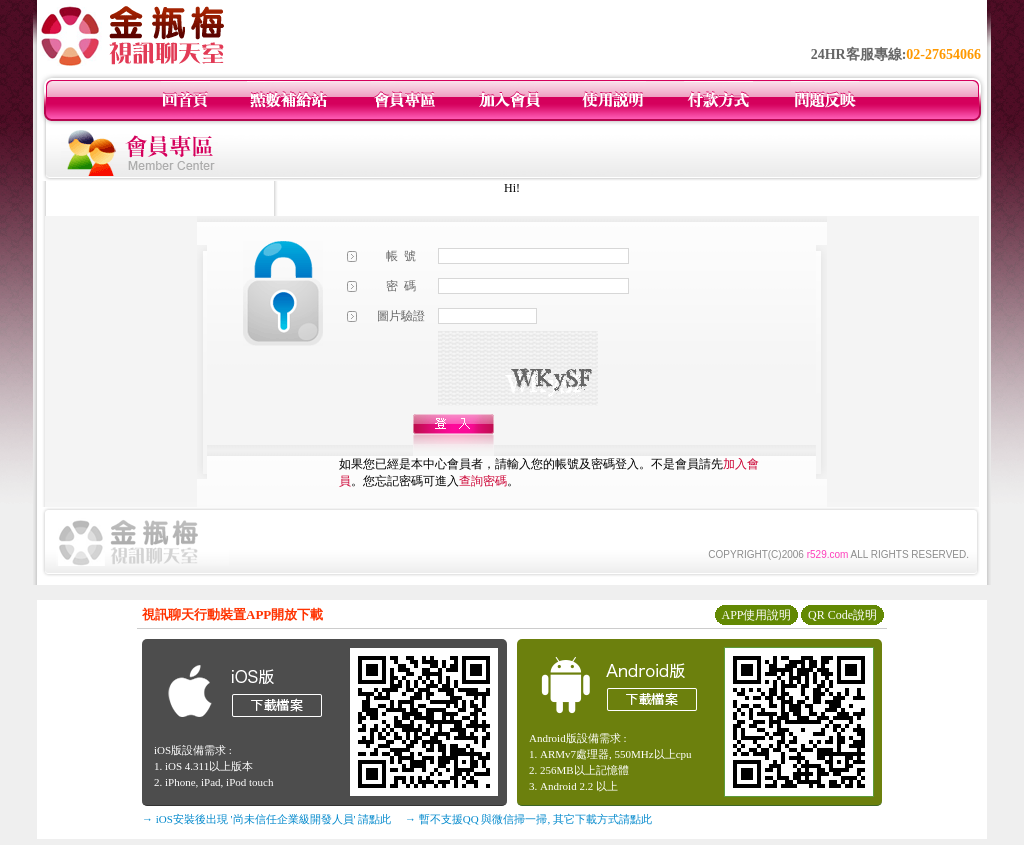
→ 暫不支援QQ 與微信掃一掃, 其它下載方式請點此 (528, 819)
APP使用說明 (756, 615)
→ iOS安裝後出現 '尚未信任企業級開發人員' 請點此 (266, 819)
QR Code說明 (842, 615)
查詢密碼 (483, 481)
